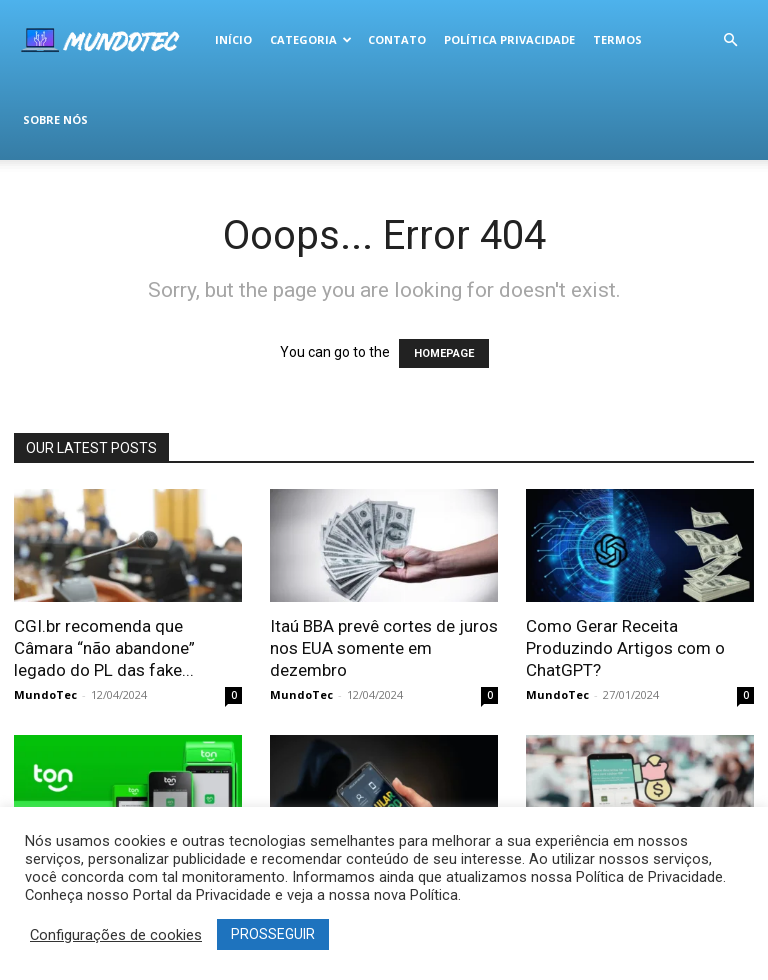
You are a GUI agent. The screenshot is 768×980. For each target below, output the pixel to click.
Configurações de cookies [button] (116, 935)
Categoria (311, 39)
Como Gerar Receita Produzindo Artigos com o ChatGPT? (625, 648)
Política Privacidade (509, 39)
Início (233, 39)
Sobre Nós (55, 119)
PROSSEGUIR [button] (273, 934)
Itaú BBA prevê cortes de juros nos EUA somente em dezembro (384, 648)
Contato (397, 39)
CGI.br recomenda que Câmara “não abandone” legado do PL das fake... (104, 648)
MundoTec (45, 694)
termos (617, 39)
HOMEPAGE (444, 353)
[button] (730, 40)
